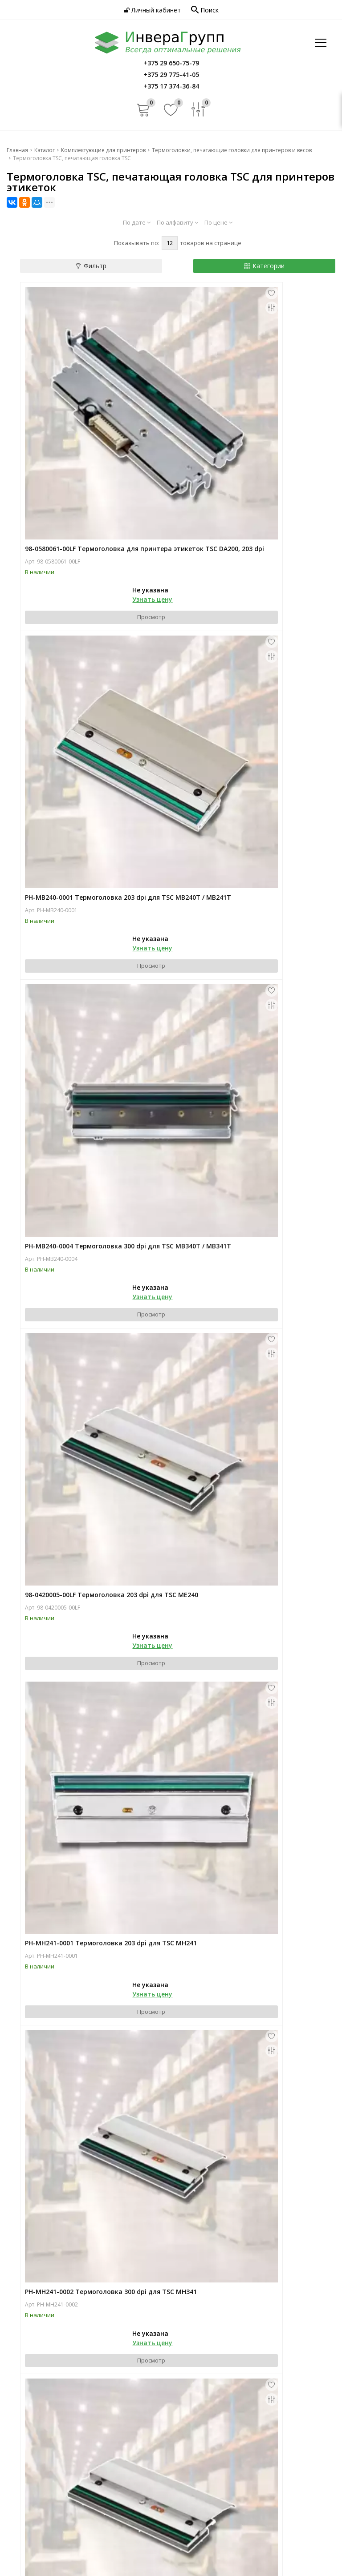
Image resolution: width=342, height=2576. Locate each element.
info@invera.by (40, 2507)
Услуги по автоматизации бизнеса (234, 2346)
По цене (218, 222)
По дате (137, 222)
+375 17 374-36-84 (47, 2466)
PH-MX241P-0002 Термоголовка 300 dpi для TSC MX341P (94, 1714)
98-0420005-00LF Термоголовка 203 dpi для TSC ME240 (251, 701)
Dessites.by (318, 2562)
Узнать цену (100, 504)
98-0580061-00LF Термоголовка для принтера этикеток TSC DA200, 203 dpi (98, 448)
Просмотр (99, 522)
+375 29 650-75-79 (47, 2447)
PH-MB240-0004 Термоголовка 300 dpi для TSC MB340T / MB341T (92, 701)
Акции (15, 2419)
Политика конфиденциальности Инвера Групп (241, 2401)
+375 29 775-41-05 (47, 2456)
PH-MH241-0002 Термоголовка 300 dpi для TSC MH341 (250, 954)
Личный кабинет (152, 10)
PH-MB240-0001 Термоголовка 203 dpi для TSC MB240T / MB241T (249, 448)
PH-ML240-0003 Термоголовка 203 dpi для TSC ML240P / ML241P (256, 1207)
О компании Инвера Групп (46, 2373)
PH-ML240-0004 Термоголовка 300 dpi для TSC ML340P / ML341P (99, 1460)
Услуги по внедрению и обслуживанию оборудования (252, 2364)
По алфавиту (177, 222)
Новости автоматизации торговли (59, 2410)
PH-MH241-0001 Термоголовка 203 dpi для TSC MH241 (92, 954)
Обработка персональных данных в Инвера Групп (247, 2410)
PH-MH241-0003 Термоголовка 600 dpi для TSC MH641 (92, 1207)
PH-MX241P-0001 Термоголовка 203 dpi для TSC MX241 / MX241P (251, 1460)
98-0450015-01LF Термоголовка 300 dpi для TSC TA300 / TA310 (251, 1714)
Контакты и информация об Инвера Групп (245, 2383)
